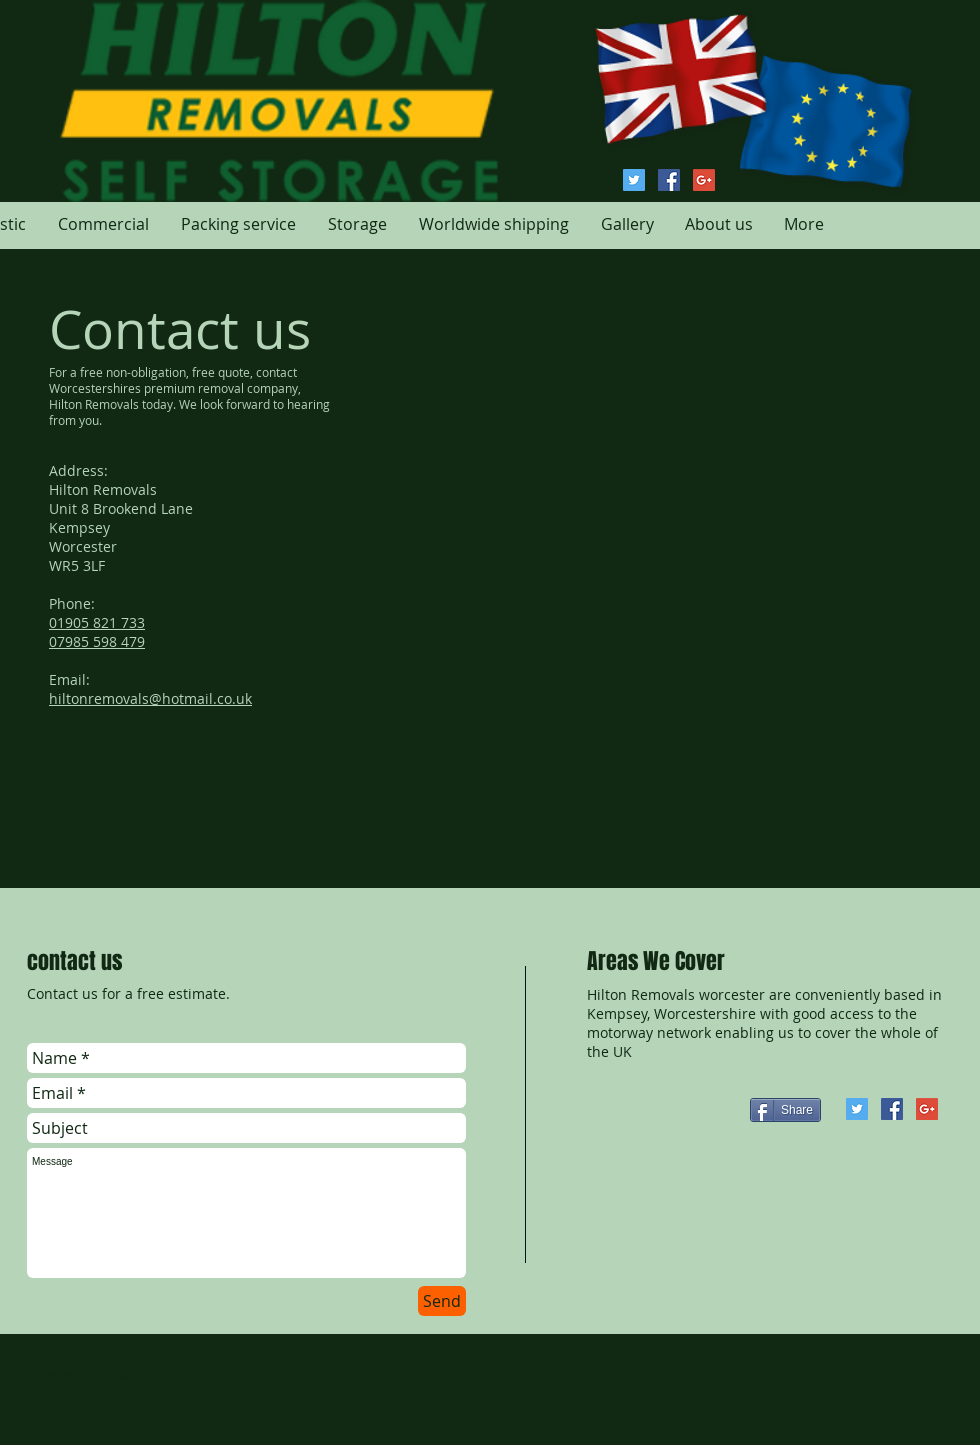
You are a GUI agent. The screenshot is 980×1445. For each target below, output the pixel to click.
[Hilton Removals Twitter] (634, 180)
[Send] (442, 1301)
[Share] (785, 1110)
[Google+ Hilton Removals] (704, 180)
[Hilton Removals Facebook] (669, 180)
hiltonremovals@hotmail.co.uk (150, 698)
